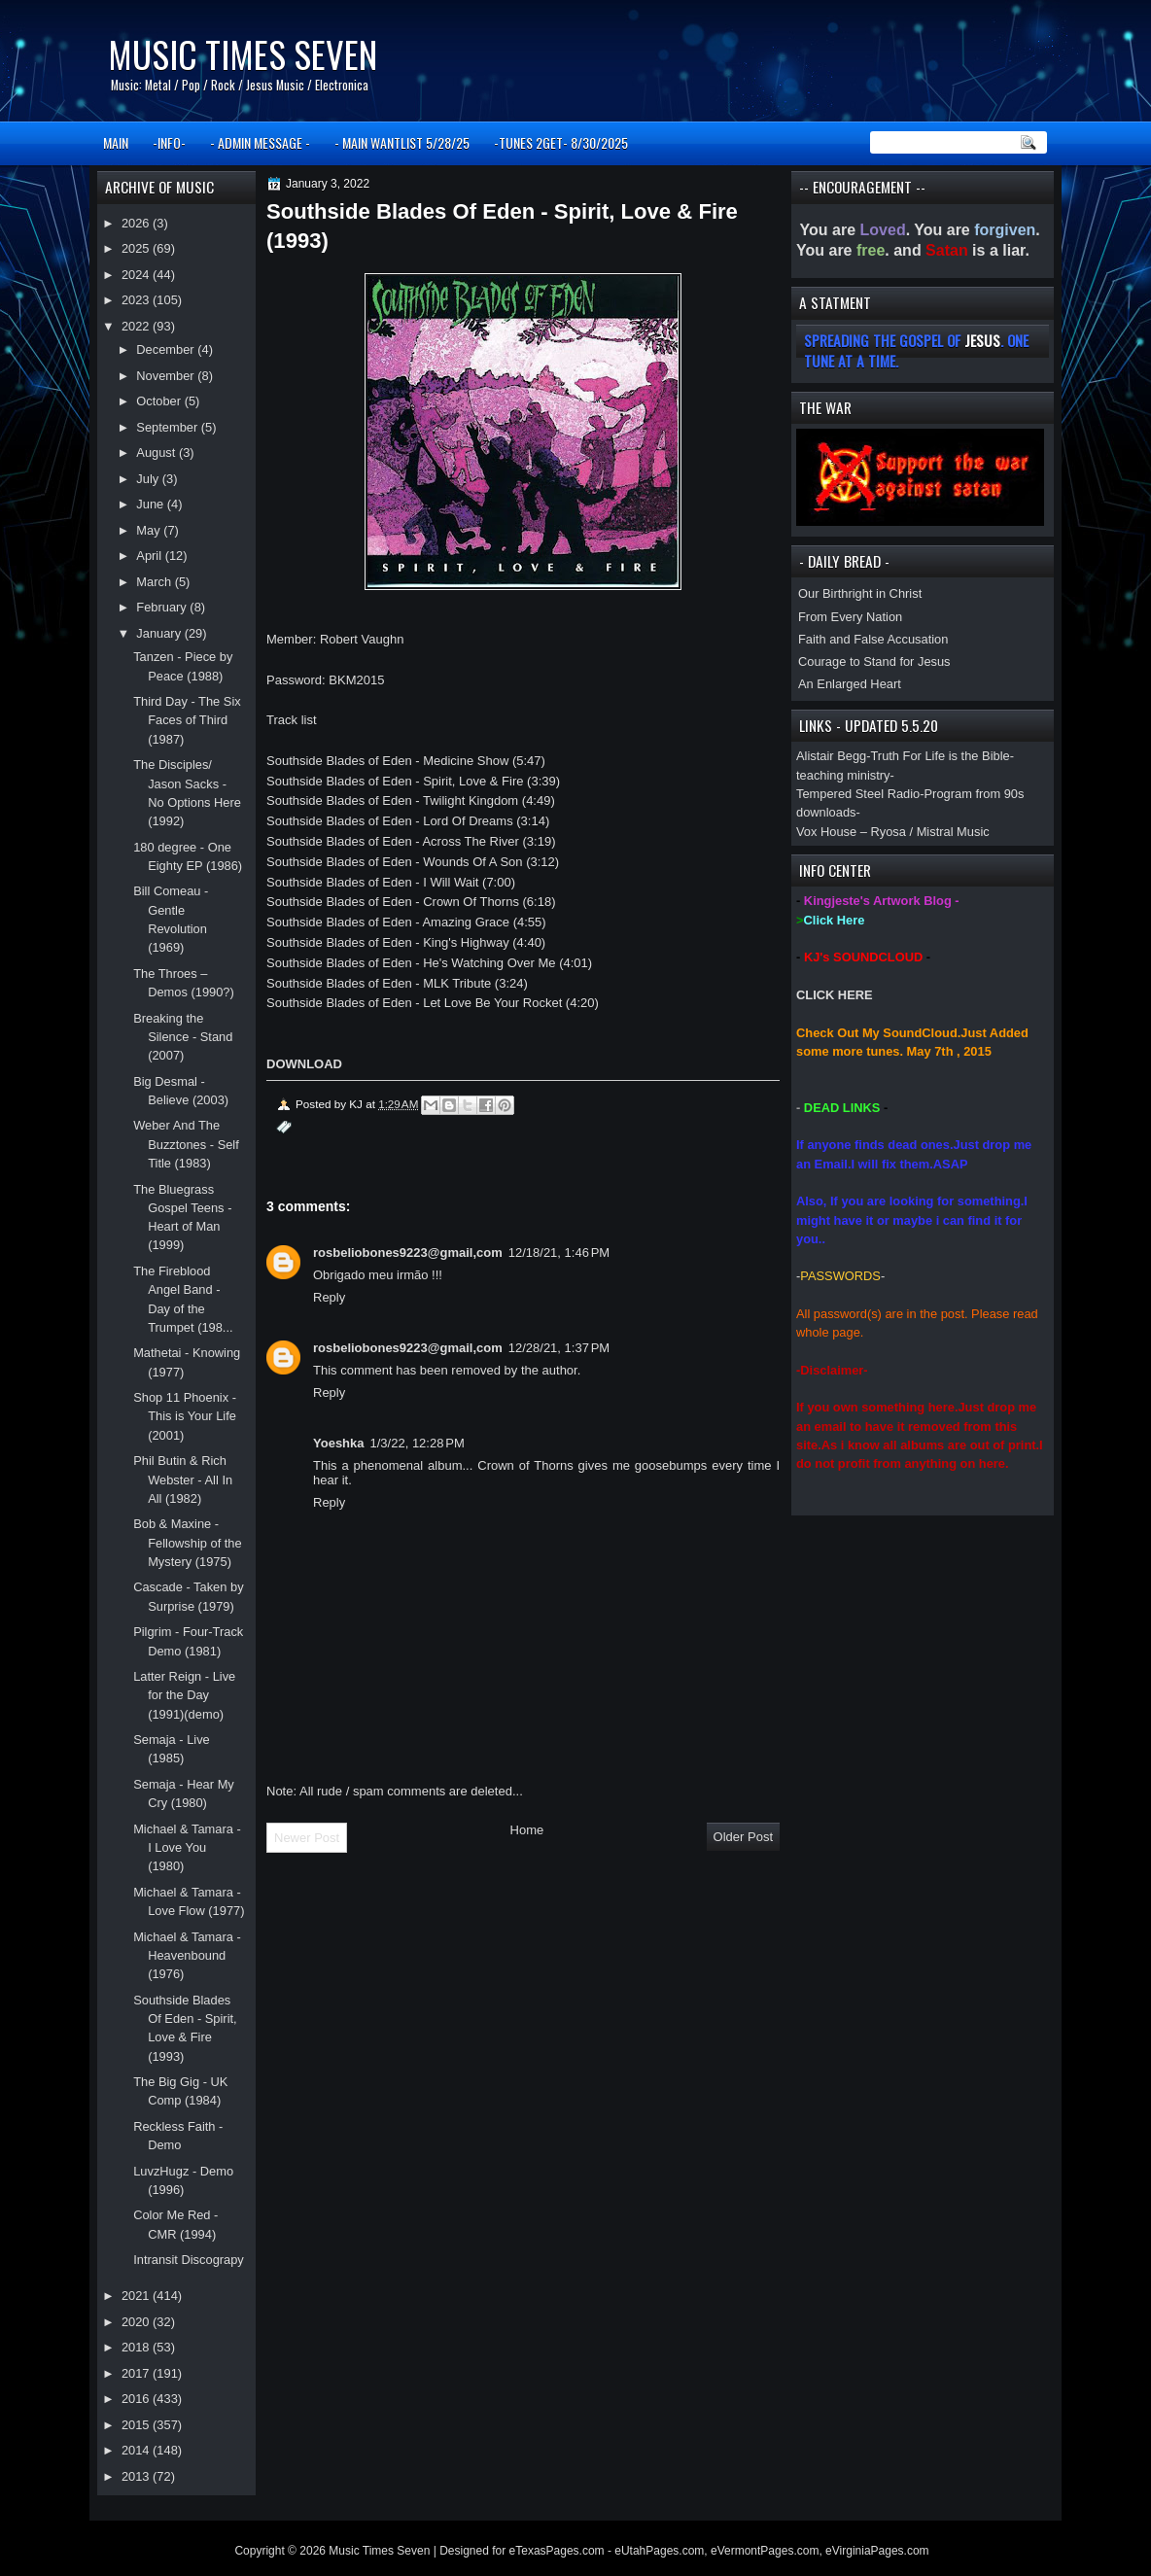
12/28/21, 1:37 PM (559, 1347)
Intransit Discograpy (188, 2259)
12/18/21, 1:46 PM (559, 1252)
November (166, 375)
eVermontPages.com (765, 2551)
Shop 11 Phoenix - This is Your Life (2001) (184, 1416)
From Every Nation (850, 616)
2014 (137, 2450)
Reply (329, 1297)
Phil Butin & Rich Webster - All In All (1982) (182, 1479)
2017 (137, 2373)
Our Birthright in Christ (860, 593)
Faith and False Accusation (873, 639)
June (151, 504)
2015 (137, 2425)
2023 (137, 300)
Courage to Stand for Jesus (874, 661)
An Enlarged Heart (849, 684)
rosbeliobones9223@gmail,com (408, 1252)
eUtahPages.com (659, 2551)
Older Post (743, 1836)
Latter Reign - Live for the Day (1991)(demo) (184, 1695)
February (163, 607)
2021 (137, 2295)
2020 (137, 2322)
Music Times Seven (242, 54)
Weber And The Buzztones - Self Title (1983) (186, 1144)
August (157, 452)
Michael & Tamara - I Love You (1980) (187, 1848)
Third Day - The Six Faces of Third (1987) (187, 720)
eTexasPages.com (557, 2551)
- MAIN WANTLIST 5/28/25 (402, 142)
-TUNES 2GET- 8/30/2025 (561, 142)
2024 (137, 274)
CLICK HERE (834, 995)
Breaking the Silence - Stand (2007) (182, 1037)
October (160, 401)
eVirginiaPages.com (877, 2551)
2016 (137, 2398)
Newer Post (306, 1837)
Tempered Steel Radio (858, 793)
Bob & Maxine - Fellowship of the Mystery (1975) (187, 1542)
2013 (137, 2476)
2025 (137, 248)
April (150, 555)
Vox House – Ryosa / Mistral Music (893, 831)
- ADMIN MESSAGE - (260, 142)
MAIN (115, 142)
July (148, 478)
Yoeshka (339, 1443)
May (149, 530)
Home (527, 1830)
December (166, 349)
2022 (137, 326)
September (168, 427)
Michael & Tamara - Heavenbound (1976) (187, 1956)
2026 (137, 223)
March (155, 581)
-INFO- (169, 142)
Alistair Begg (831, 755)
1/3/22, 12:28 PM (417, 1443)
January (160, 633)
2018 (137, 2347)
